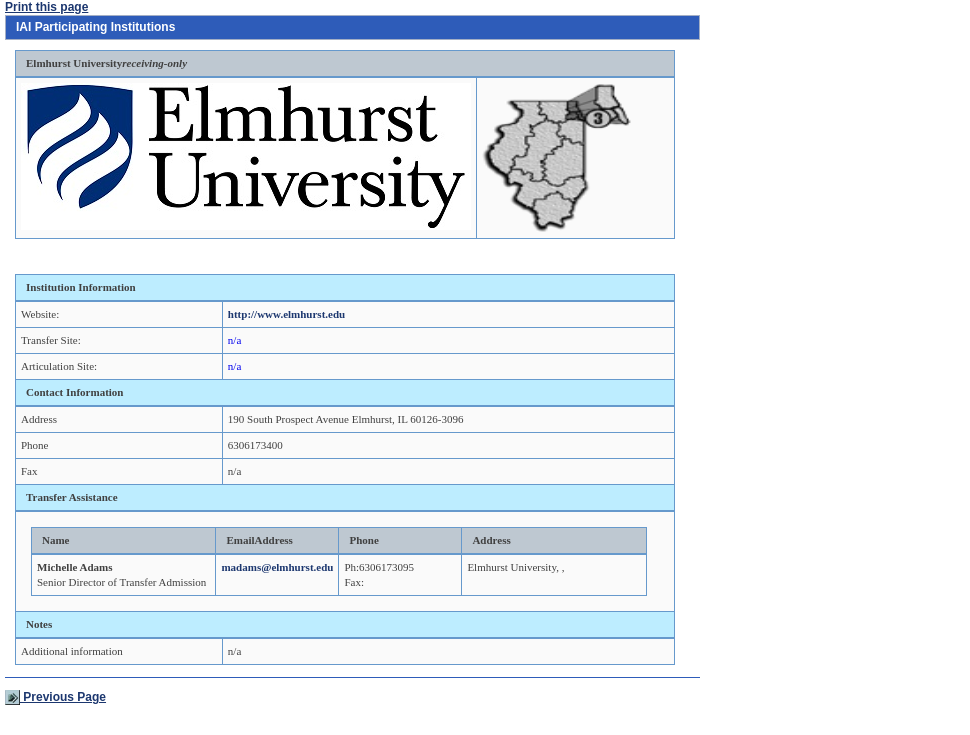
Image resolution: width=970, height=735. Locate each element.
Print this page (46, 7)
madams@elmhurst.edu (277, 567)
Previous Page (55, 697)
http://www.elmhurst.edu (286, 314)
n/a (234, 340)
